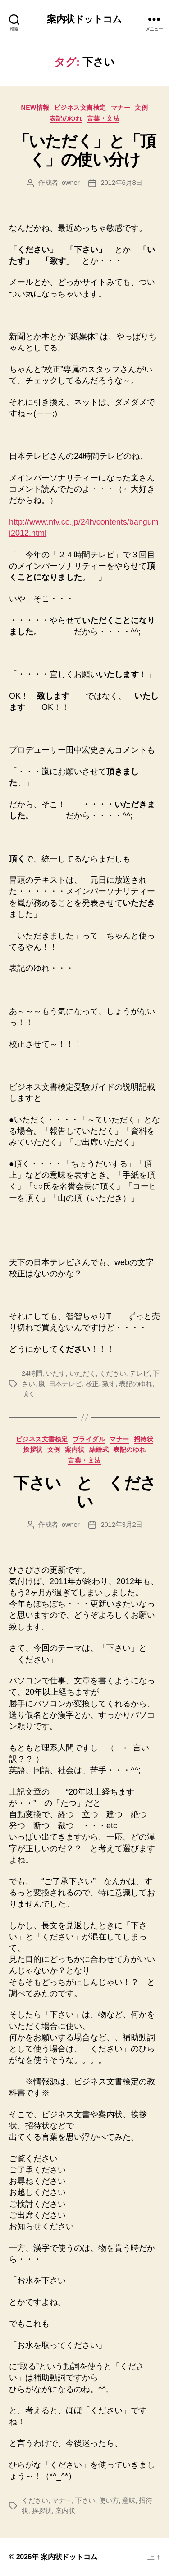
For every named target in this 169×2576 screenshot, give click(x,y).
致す (109, 1383)
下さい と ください (84, 1492)
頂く (28, 1393)
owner (71, 182)
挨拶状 (33, 1449)
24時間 (32, 1373)
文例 (141, 107)
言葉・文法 (103, 118)
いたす (56, 1373)
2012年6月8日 (121, 182)
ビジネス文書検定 (80, 107)
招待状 (144, 1439)
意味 (129, 2500)
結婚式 (99, 1449)
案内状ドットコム (84, 19)
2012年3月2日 (121, 1524)
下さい (85, 2500)
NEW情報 (35, 107)
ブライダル (89, 1439)
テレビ (139, 1373)
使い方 (109, 2500)
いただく (82, 1373)
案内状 (75, 1449)
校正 (92, 1383)
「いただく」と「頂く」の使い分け (85, 150)
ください (112, 1373)
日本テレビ (65, 1383)
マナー (121, 107)
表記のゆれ (66, 118)
